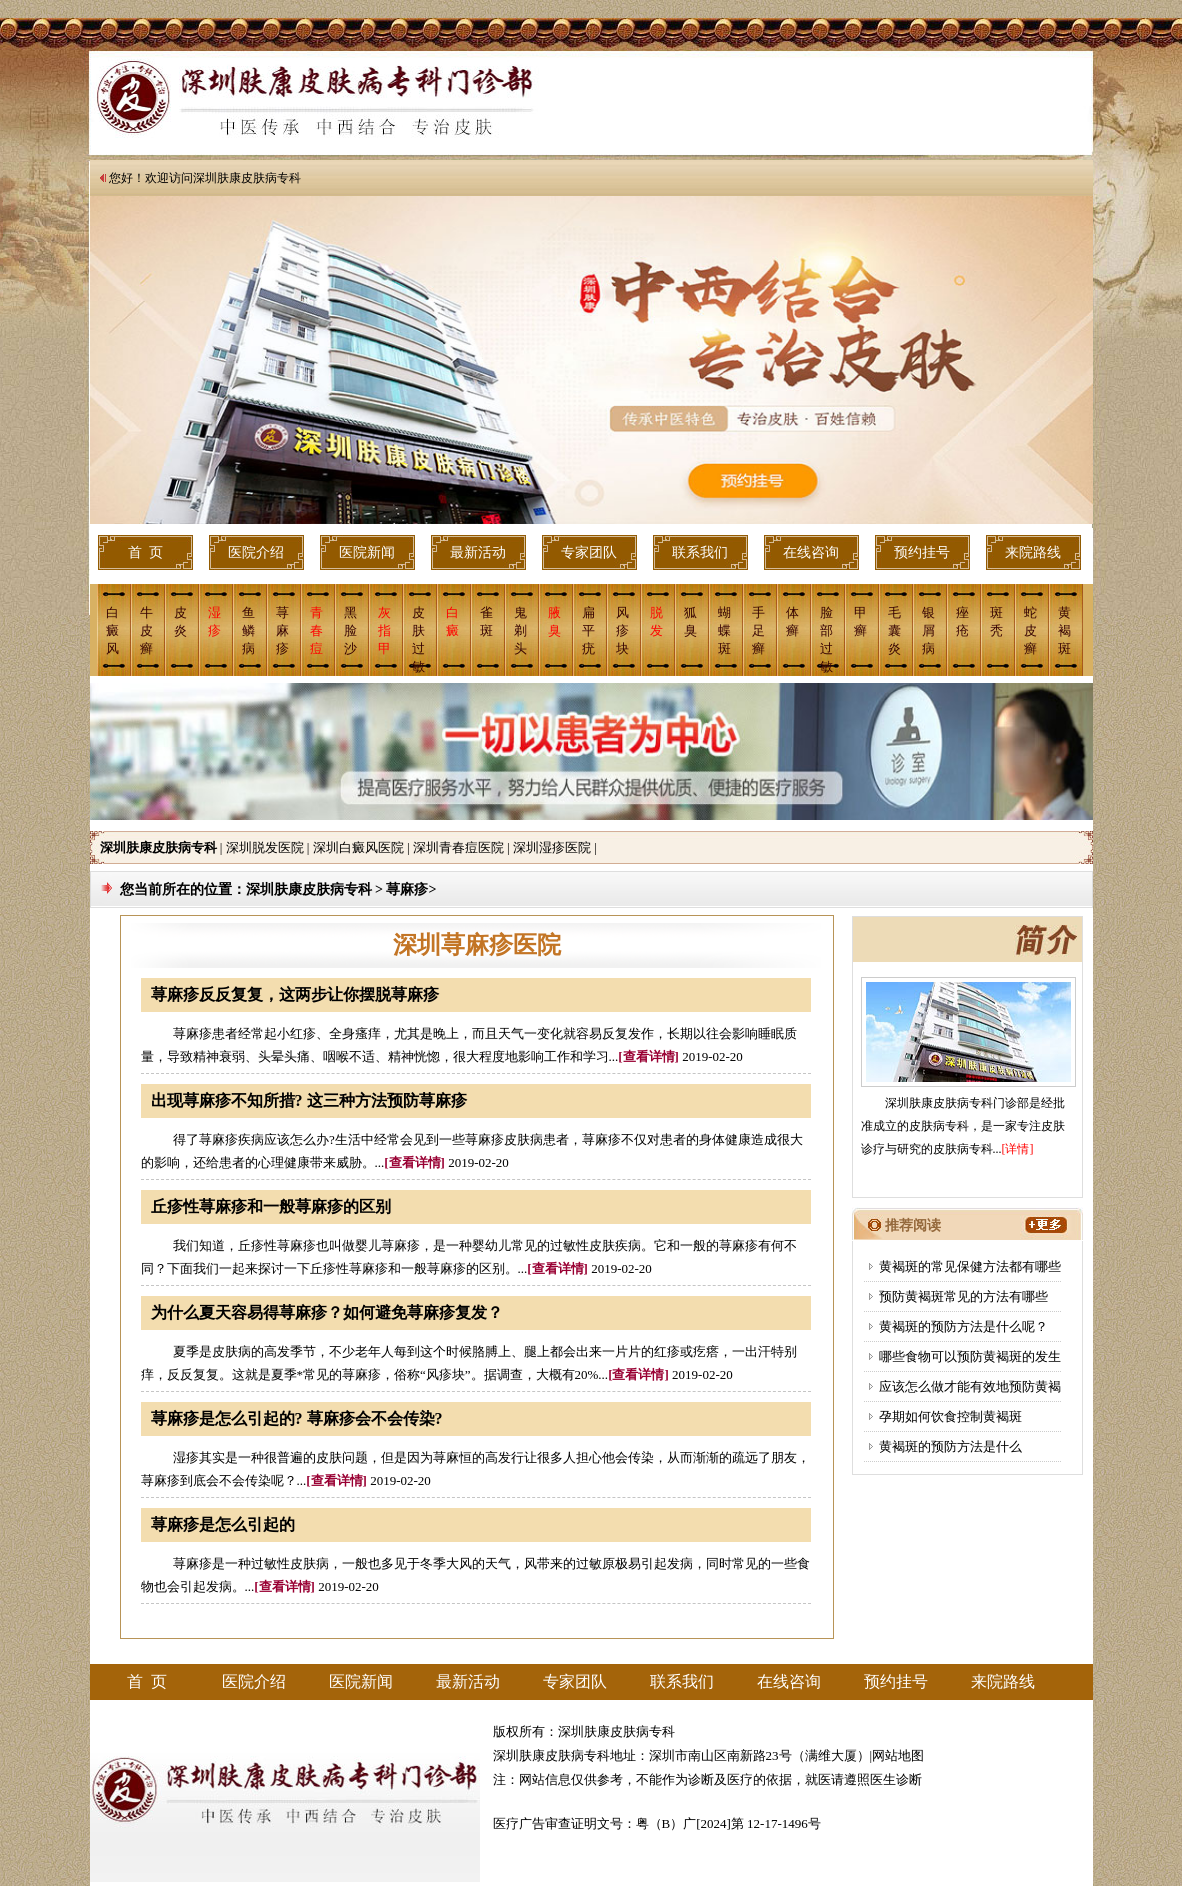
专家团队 (589, 552)
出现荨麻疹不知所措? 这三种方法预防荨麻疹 (309, 1100)
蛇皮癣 (1030, 630)
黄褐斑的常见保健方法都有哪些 (970, 1266)
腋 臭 (554, 621)
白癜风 (112, 630)
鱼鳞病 (248, 630)
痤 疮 (962, 621)
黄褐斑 (1064, 630)
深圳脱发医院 (265, 847)
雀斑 (486, 621)
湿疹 (214, 621)
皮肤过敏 (418, 638)
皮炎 (180, 621)
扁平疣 (588, 630)
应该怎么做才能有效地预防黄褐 (970, 1386)
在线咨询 (811, 552)
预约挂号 (922, 552)
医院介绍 (256, 552)
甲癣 (860, 621)
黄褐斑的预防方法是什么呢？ (963, 1326)
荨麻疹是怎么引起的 (223, 1524)
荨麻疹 (282, 630)
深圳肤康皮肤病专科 (247, 178)
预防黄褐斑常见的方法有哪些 (963, 1296)
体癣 (792, 621)
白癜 (452, 621)
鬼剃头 (520, 630)
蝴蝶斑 (724, 630)
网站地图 (898, 1755)
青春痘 (316, 630)
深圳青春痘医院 (458, 847)
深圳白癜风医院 (358, 847)
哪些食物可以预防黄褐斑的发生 (970, 1356)
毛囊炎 (894, 630)
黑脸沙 (350, 630)
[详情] (1018, 1149)
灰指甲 (384, 630)
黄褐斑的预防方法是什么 (950, 1446)
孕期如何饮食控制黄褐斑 (950, 1416)
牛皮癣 (146, 630)
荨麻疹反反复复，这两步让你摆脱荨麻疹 (295, 994)
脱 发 (656, 621)
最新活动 (478, 552)
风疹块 (622, 630)
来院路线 (1033, 552)
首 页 (145, 552)
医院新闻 (367, 552)
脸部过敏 (826, 638)
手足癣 (758, 630)
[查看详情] (648, 1056)
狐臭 (690, 621)
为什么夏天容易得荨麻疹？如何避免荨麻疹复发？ (327, 1312)
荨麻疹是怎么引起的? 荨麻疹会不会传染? (297, 1418)
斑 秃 (996, 621)
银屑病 (928, 630)
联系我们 (700, 552)
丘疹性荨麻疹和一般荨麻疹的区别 (271, 1206)
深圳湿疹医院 (552, 847)
